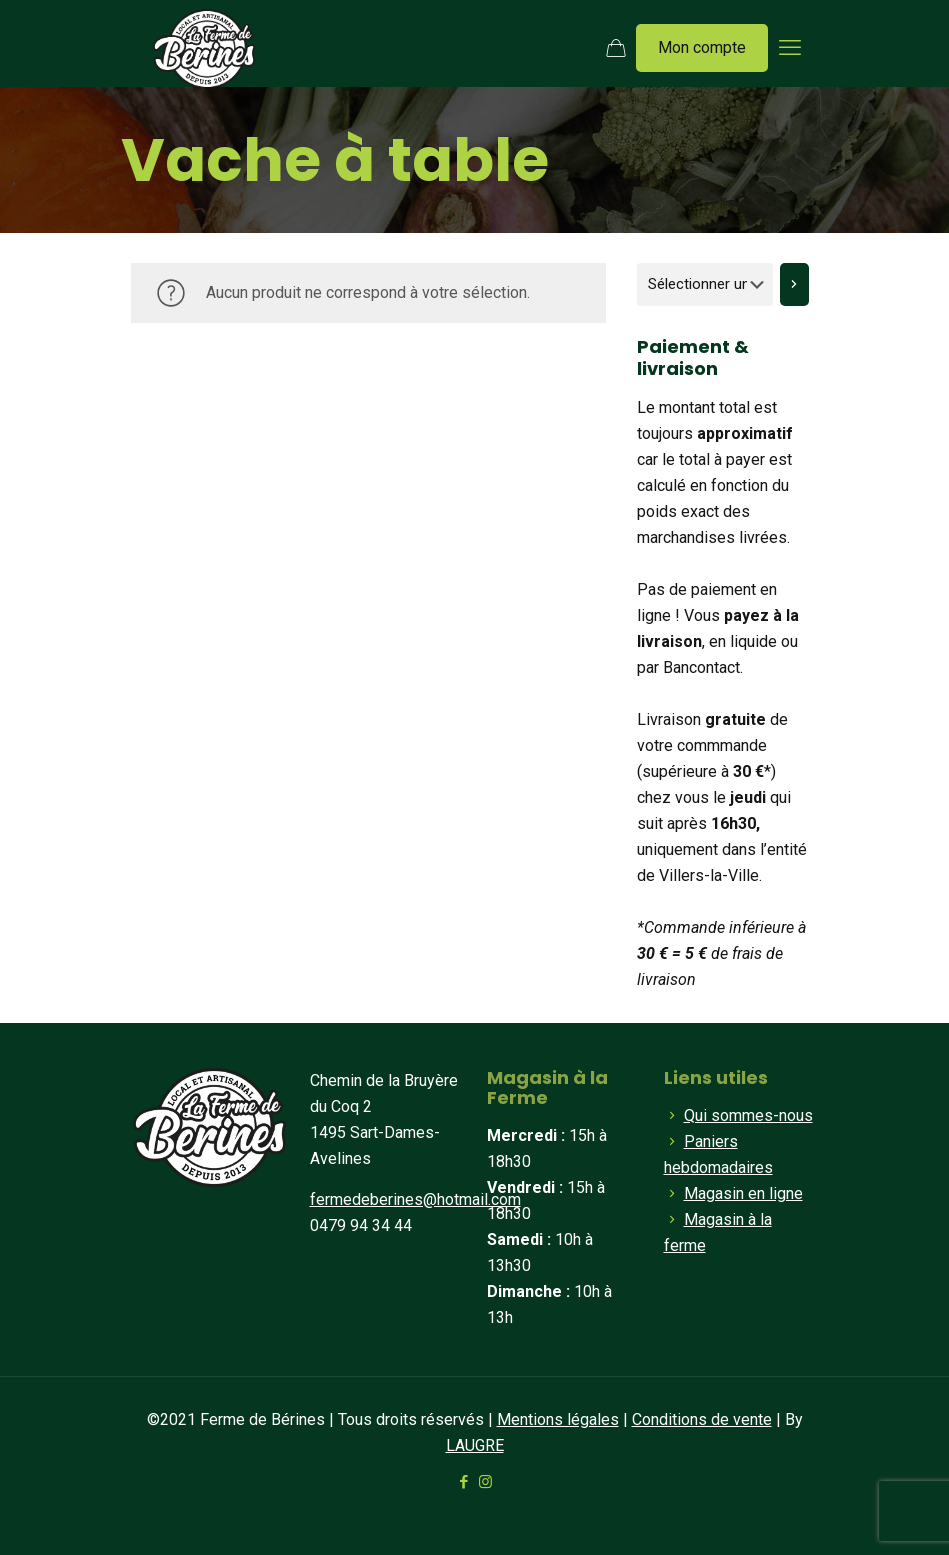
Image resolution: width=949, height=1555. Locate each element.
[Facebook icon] (464, 1482)
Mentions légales (558, 1419)
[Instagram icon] (485, 1482)
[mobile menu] (790, 48)
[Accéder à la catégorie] (794, 284)
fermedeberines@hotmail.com (415, 1199)
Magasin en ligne (743, 1193)
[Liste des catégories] (705, 284)
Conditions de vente (702, 1419)
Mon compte (702, 47)
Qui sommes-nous (748, 1115)
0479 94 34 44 (361, 1225)
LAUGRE (475, 1445)
